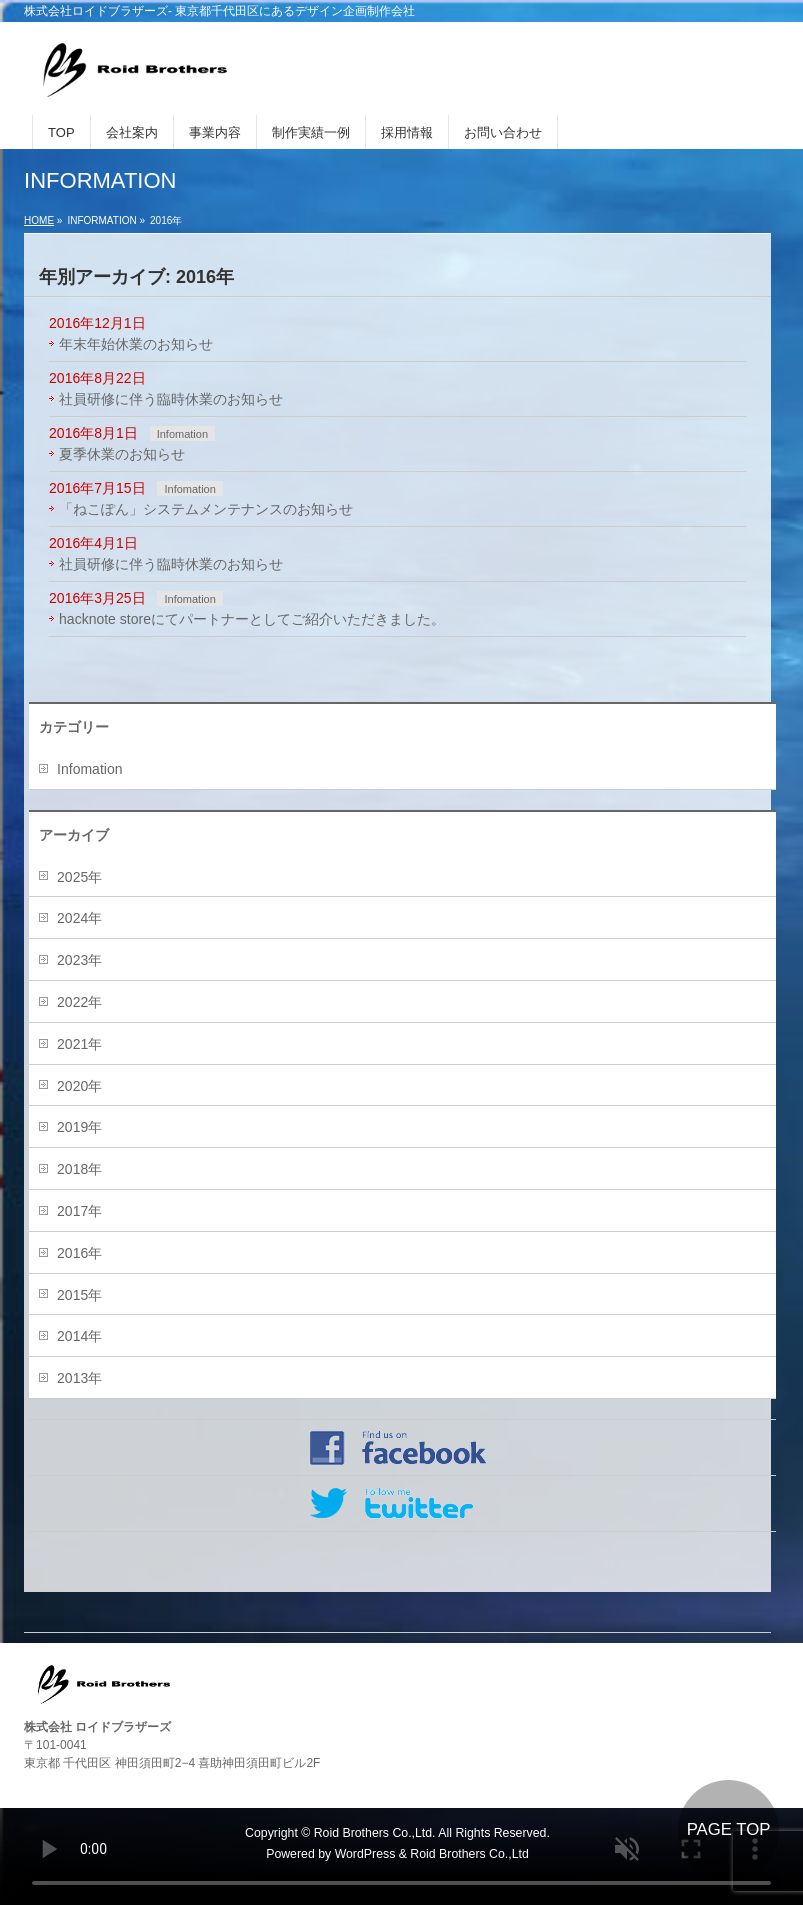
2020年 (79, 1086)
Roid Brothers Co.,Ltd (469, 1854)
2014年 (79, 1336)
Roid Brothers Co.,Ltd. (375, 1833)
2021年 (79, 1044)
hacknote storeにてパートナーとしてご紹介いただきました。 (252, 619)
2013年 (79, 1378)
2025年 (79, 877)
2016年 (79, 1253)
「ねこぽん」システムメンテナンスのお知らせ (206, 509)
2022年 (79, 1002)
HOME (39, 220)
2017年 (79, 1211)
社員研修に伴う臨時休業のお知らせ (171, 399)
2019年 (79, 1127)
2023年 (79, 960)
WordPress (365, 1854)
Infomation (182, 434)
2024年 (79, 918)
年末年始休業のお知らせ (136, 344)
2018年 (79, 1169)
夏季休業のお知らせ (122, 454)
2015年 (79, 1295)
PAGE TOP (729, 1829)
